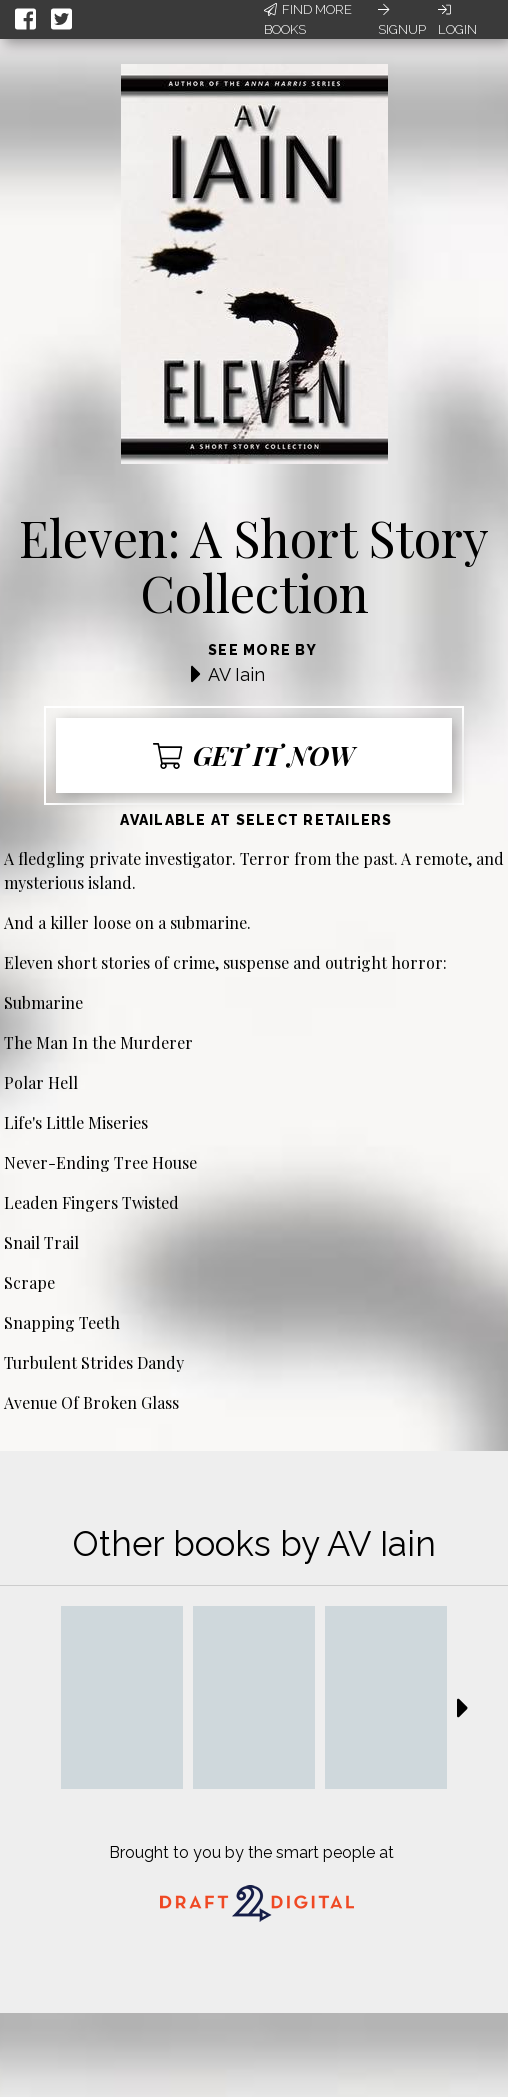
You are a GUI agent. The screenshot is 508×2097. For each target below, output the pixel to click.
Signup (402, 20)
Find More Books (308, 19)
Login (457, 20)
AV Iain (236, 674)
